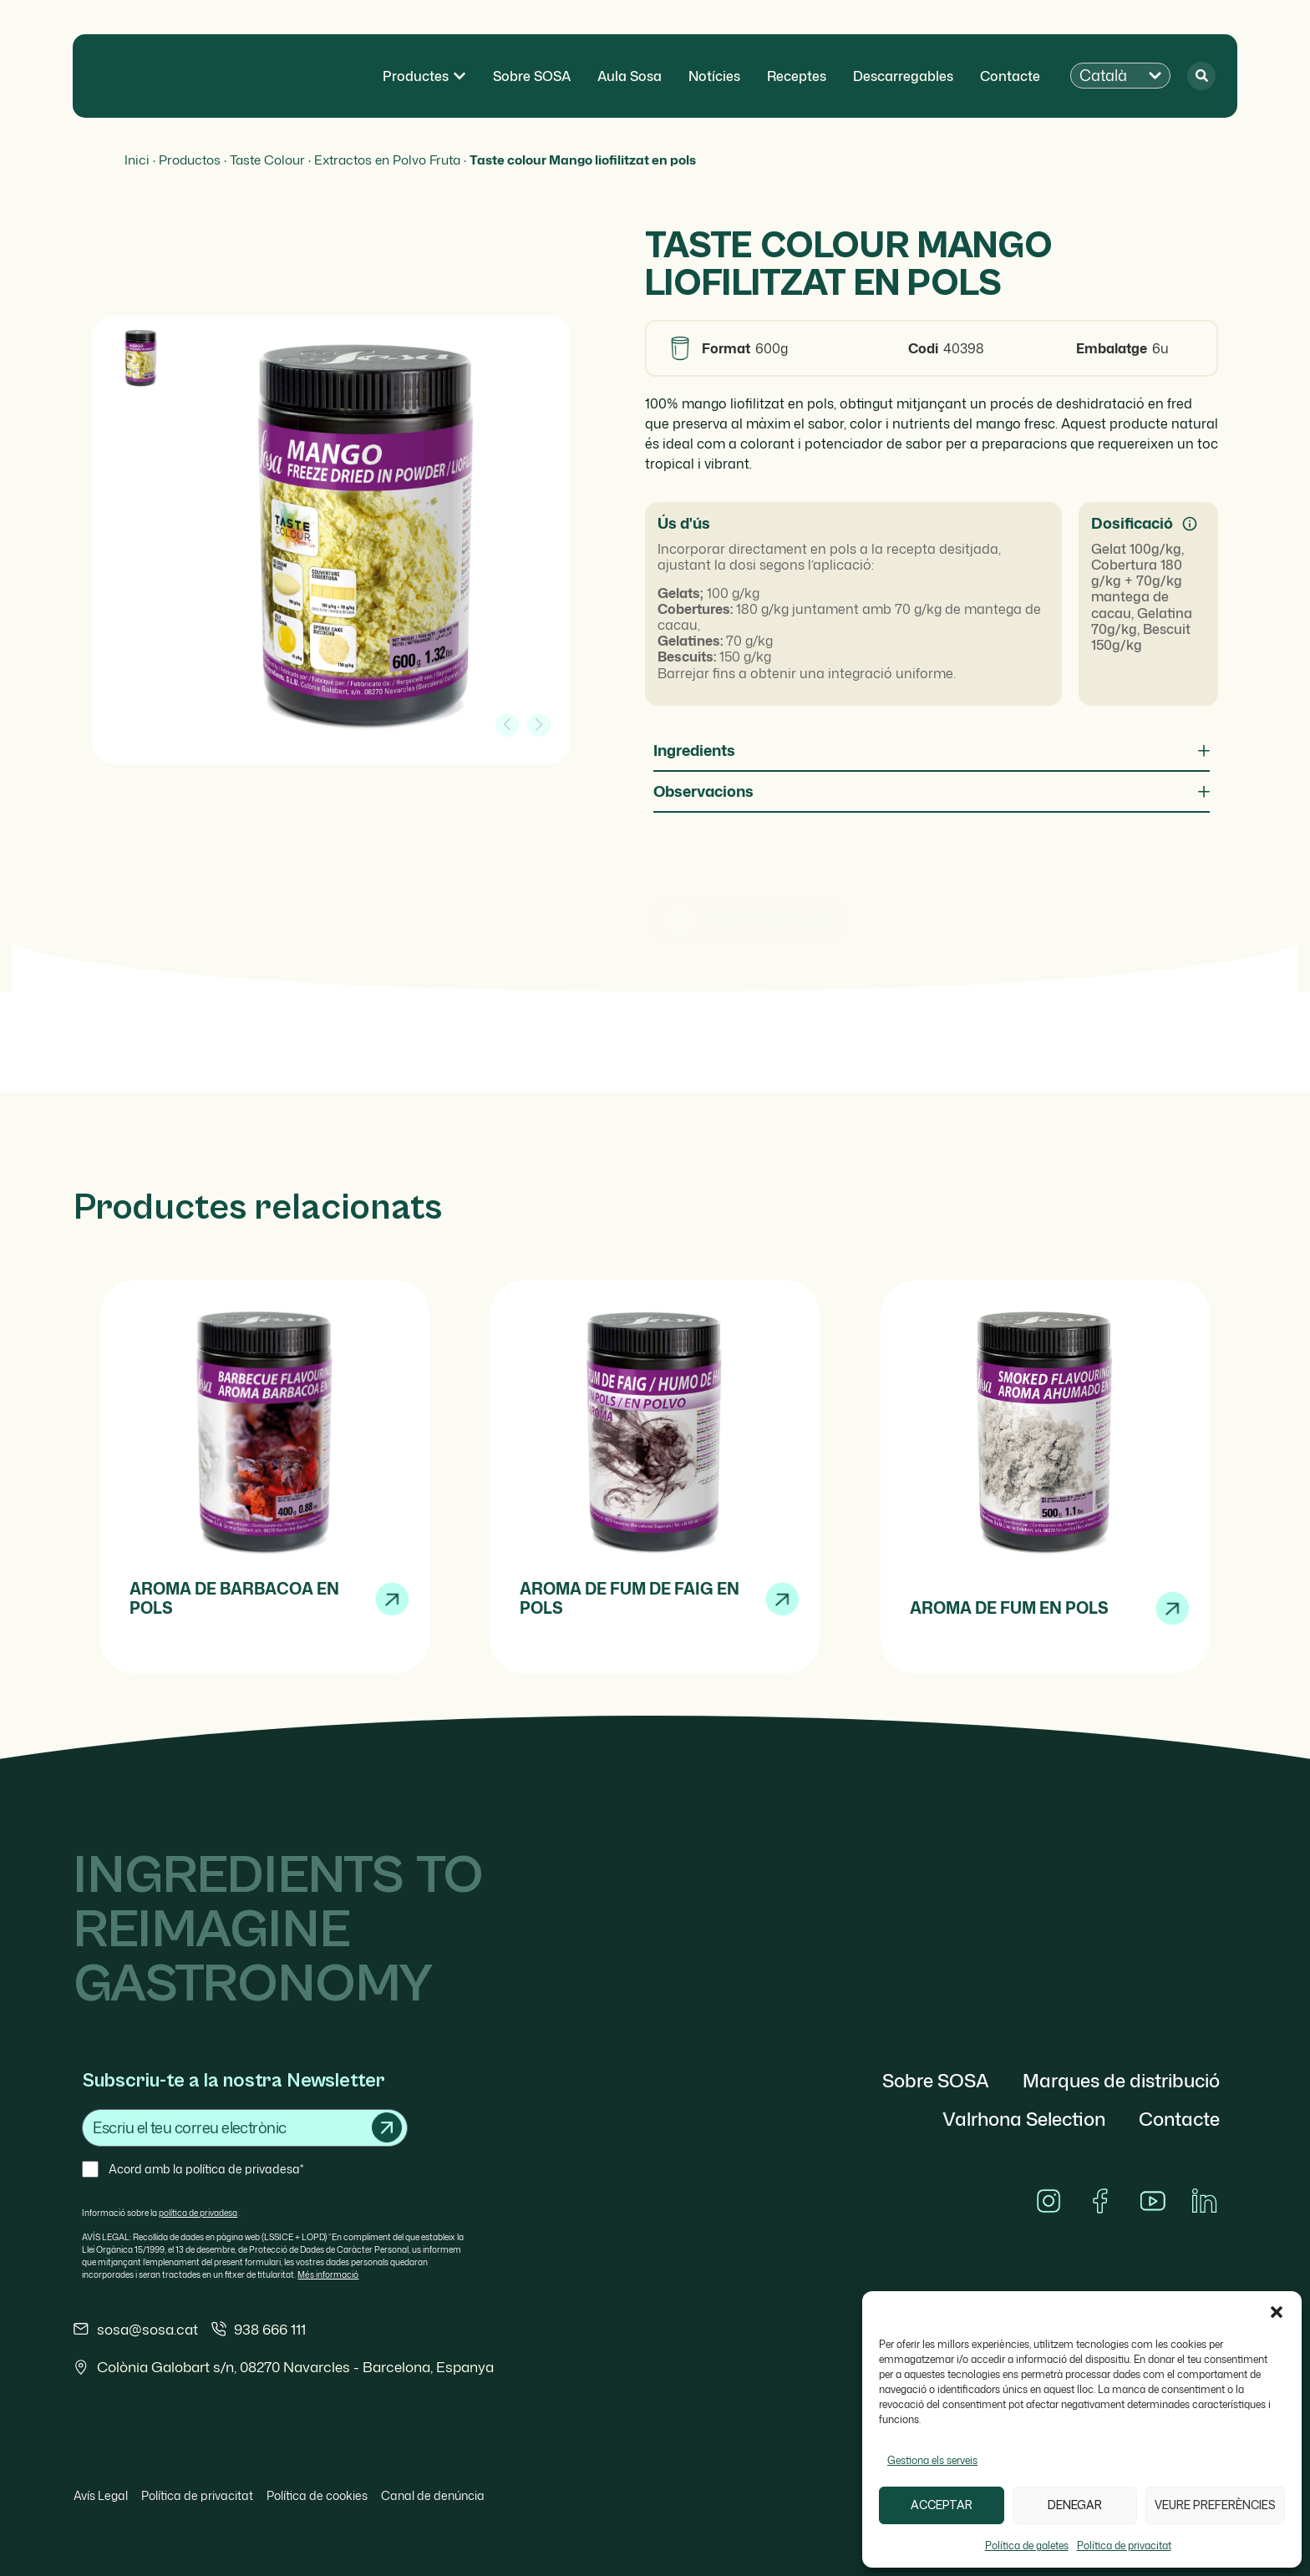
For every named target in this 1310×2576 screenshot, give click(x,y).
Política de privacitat (1124, 2545)
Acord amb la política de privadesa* (206, 2169)
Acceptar (941, 2505)
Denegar (1075, 2505)
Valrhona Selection (1023, 2119)
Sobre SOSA (935, 2080)
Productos (190, 159)
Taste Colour (267, 159)
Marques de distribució (1121, 2080)
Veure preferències (1215, 2505)
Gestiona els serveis (932, 2460)
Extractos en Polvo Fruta (387, 159)
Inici (137, 159)
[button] (1276, 2312)
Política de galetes (1027, 2545)
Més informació (327, 2274)
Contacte (1179, 2119)
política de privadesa (198, 2213)
